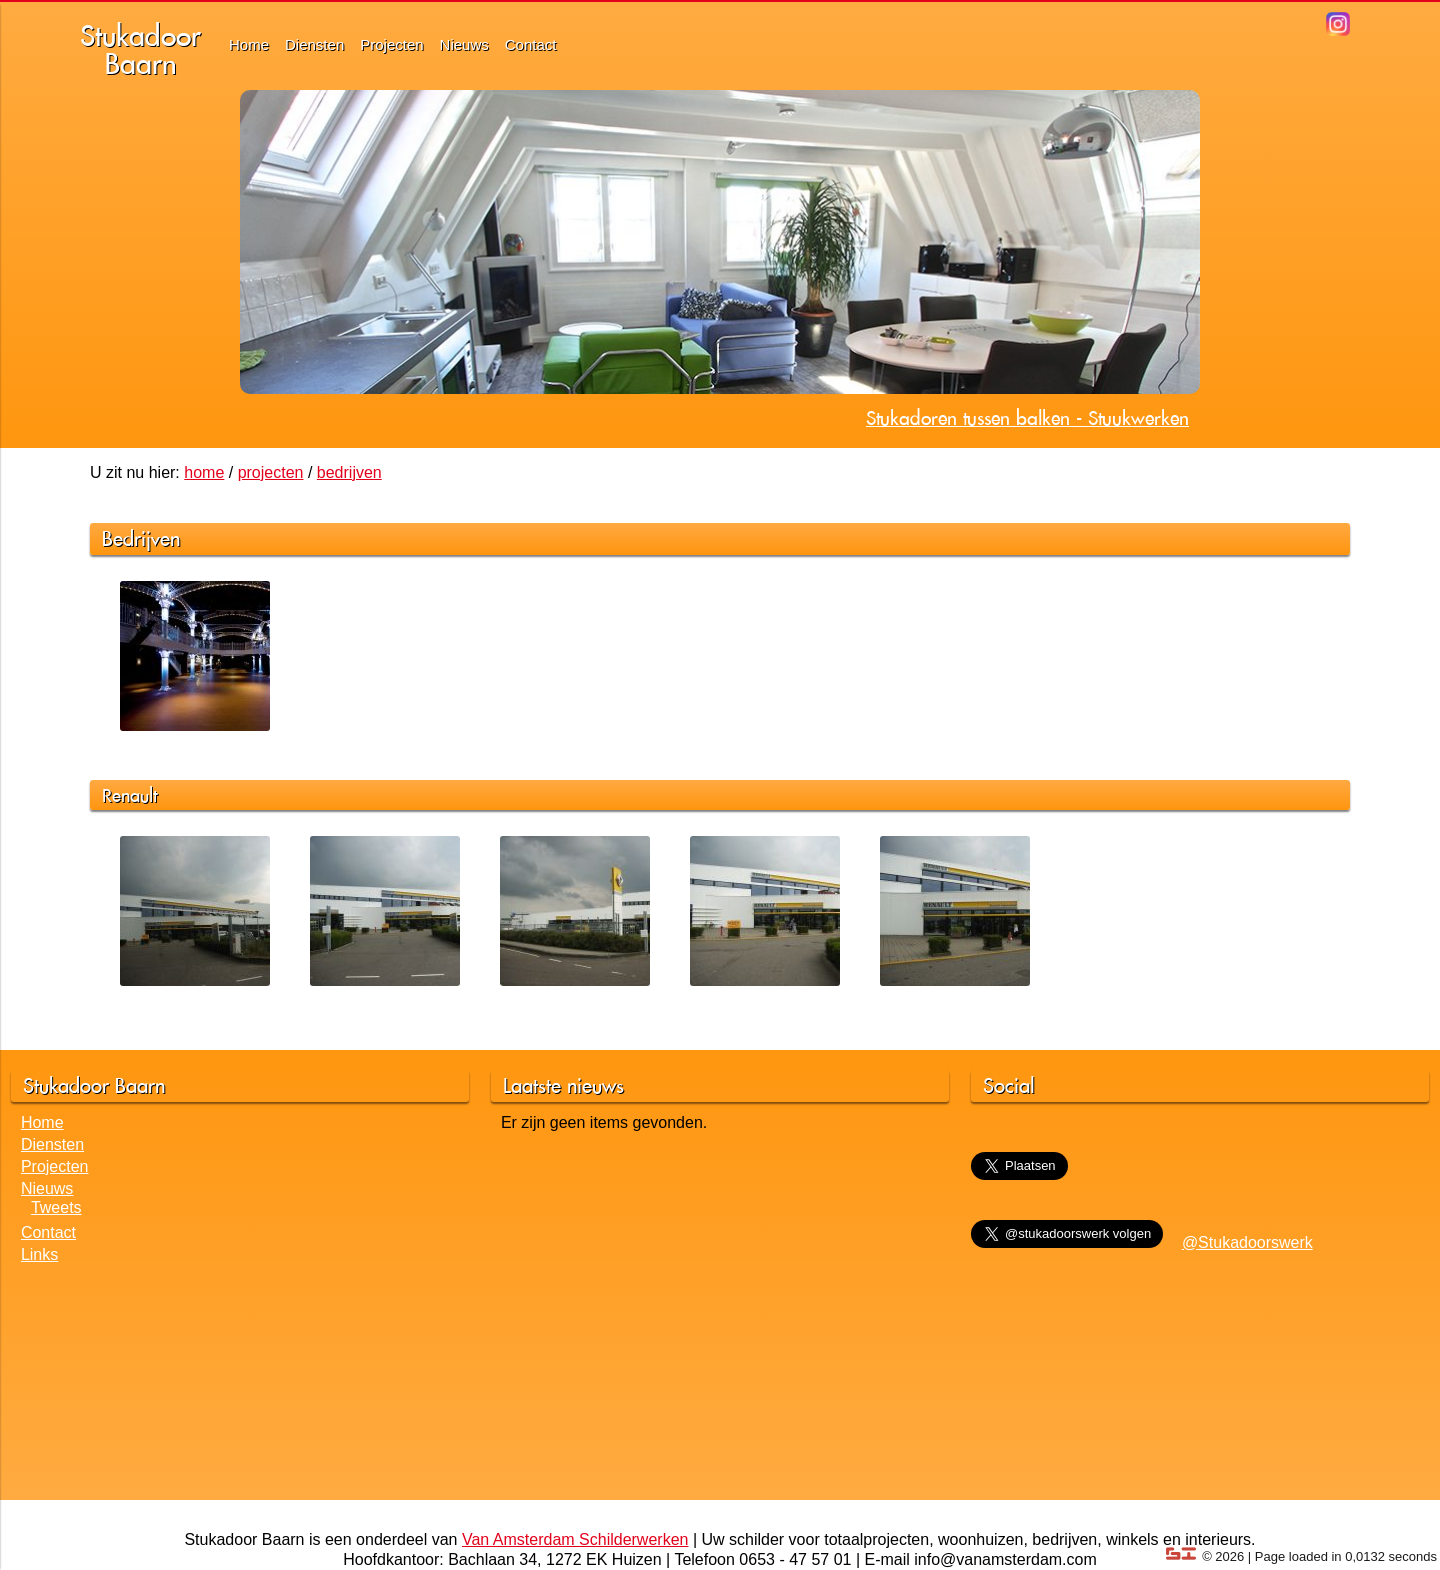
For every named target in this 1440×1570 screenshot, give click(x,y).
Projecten (391, 44)
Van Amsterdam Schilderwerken (575, 1539)
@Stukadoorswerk (1247, 1242)
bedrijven (349, 472)
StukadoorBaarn (140, 49)
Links (39, 1254)
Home (249, 44)
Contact (531, 44)
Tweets (56, 1207)
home (204, 472)
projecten (271, 472)
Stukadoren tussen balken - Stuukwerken (1027, 418)
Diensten (314, 44)
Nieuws (464, 44)
